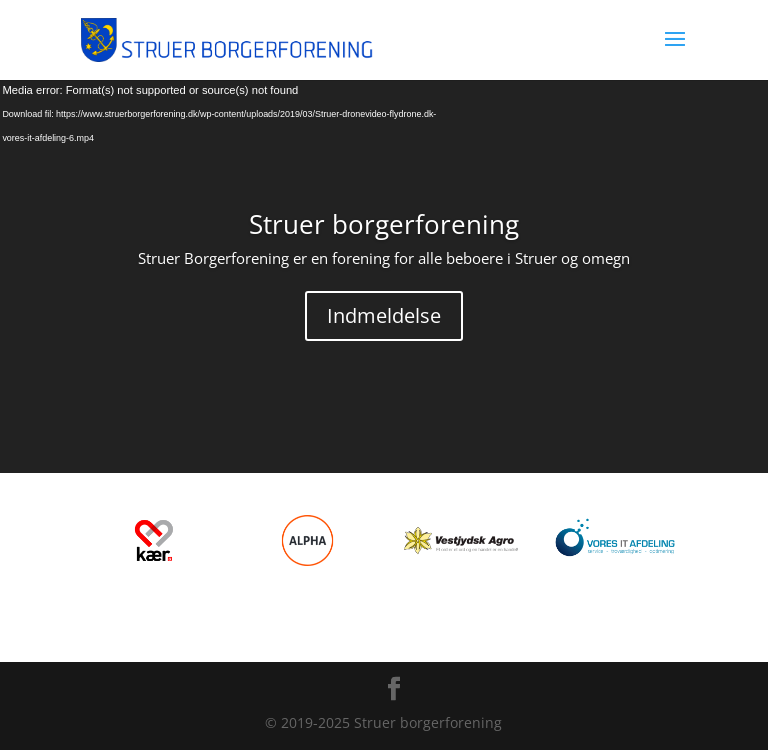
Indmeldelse (384, 315)
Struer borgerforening (384, 224)
